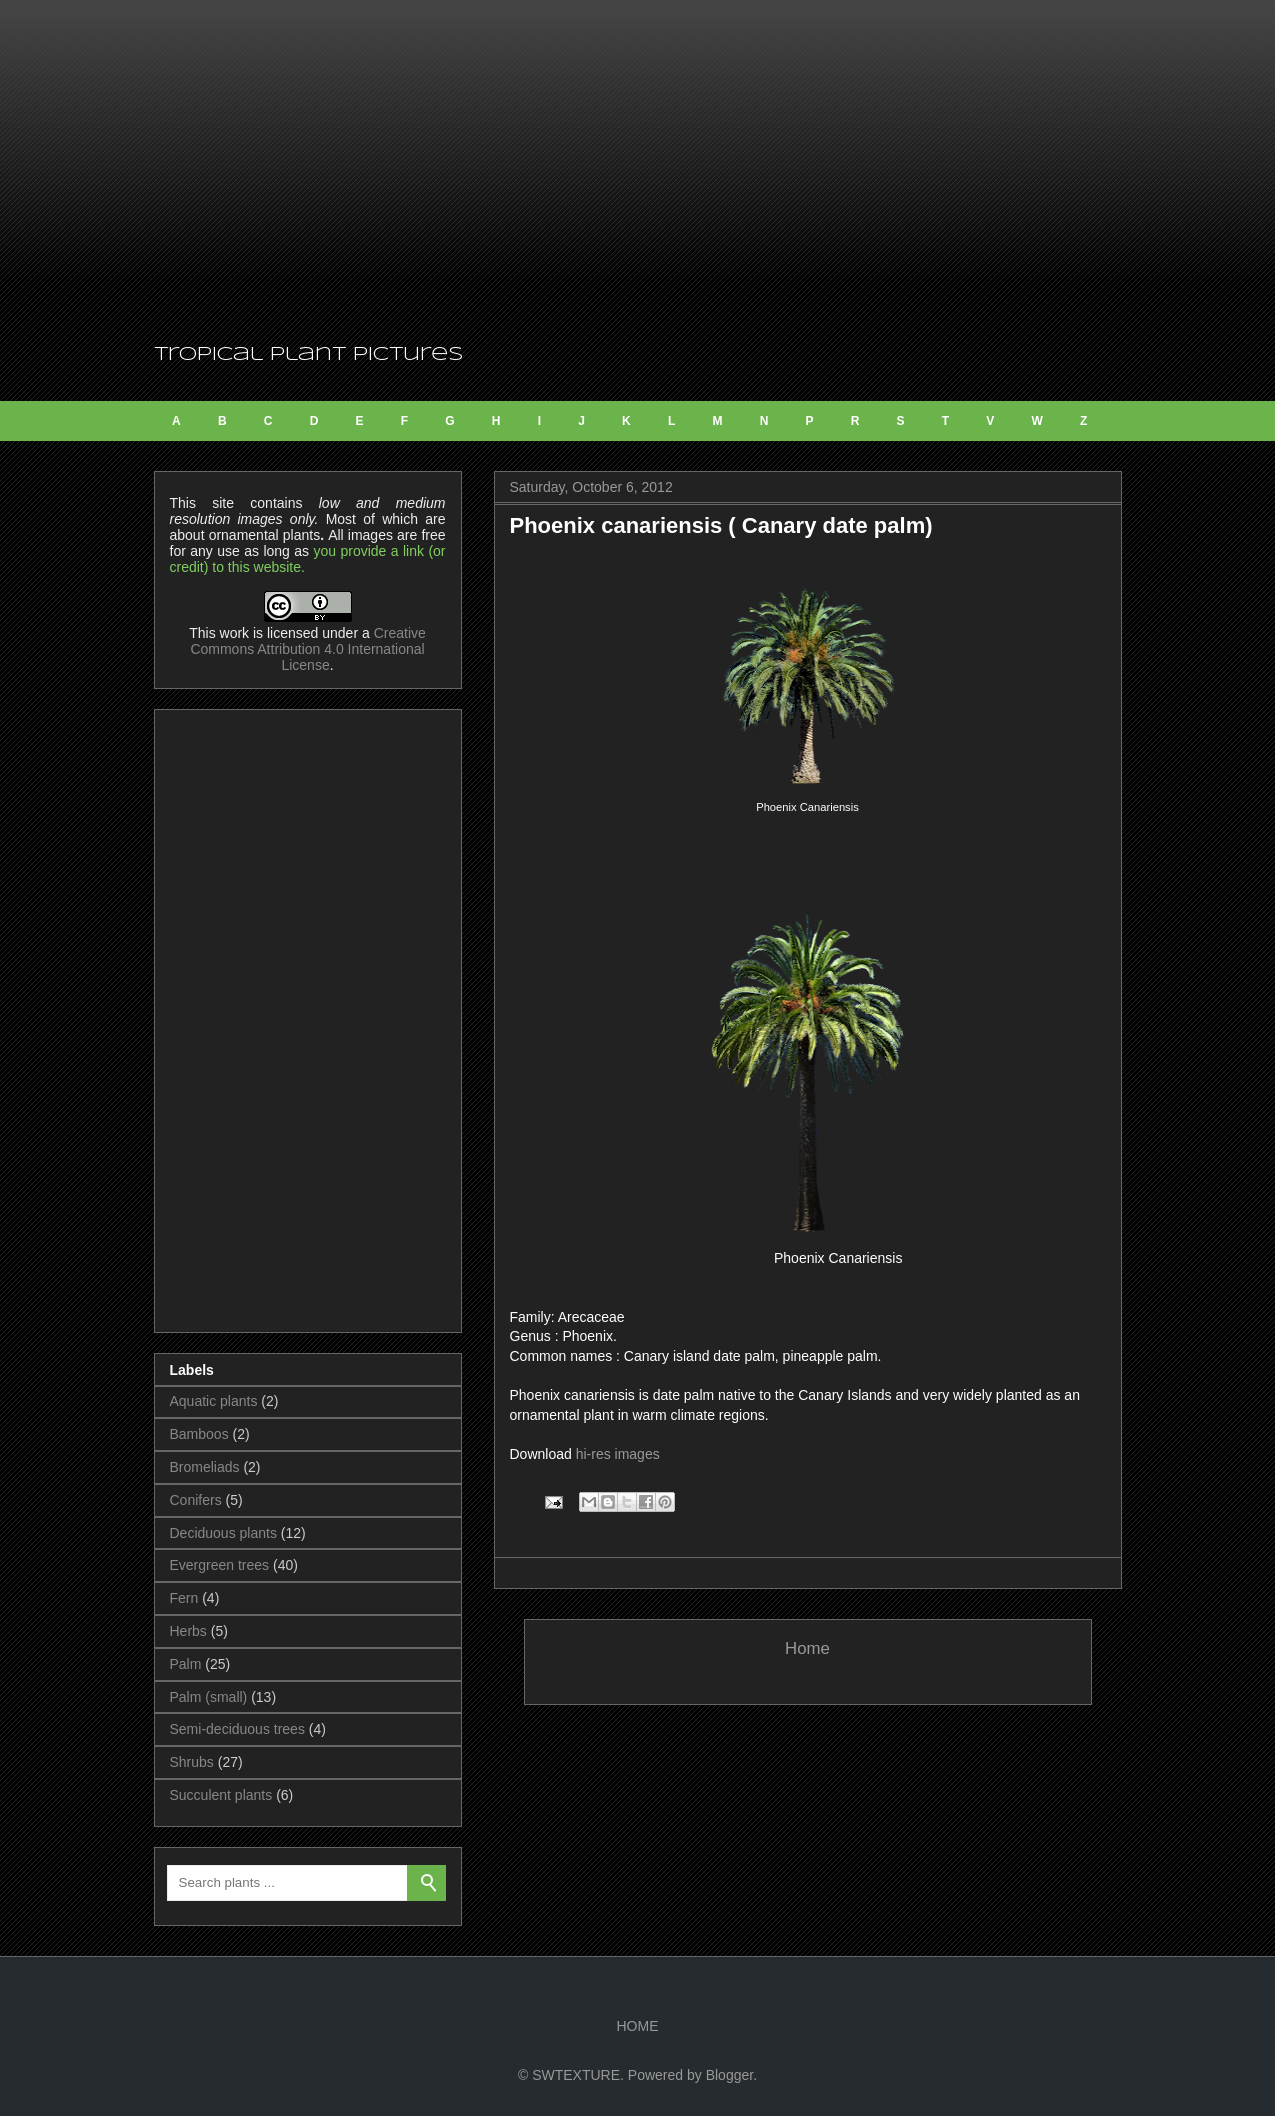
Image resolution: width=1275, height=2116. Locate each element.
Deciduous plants (223, 1533)
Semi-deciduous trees (237, 1729)
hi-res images (618, 1454)
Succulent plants (221, 1795)
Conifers (196, 1500)
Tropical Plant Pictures (308, 355)
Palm (186, 1664)
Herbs (188, 1631)
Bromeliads (205, 1467)
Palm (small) (209, 1697)
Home (807, 1648)
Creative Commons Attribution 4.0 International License (307, 649)
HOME (638, 2026)
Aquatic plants (214, 1401)
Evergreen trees (220, 1565)
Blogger (729, 2075)
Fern (184, 1598)
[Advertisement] (638, 170)
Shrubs (192, 1762)
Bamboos (199, 1434)
